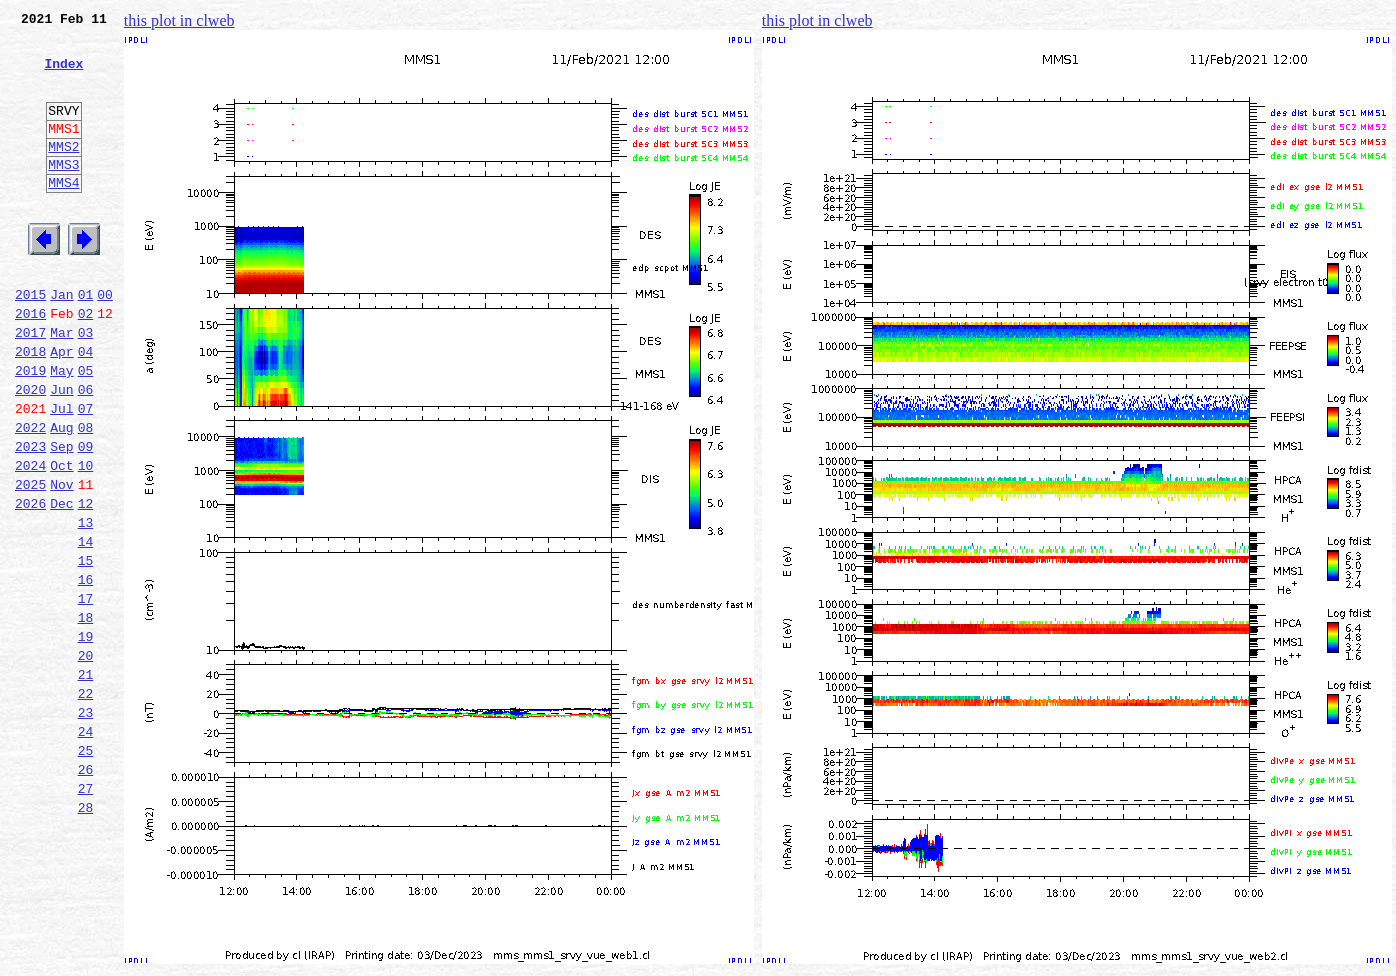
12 (86, 584)
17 (86, 694)
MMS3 (63, 194)
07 (86, 474)
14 (86, 628)
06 (86, 452)
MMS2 (63, 173)
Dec (61, 584)
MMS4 (63, 215)
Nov (61, 562)
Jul (61, 474)
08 (86, 496)
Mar (61, 386)
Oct (61, 540)
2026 (30, 584)
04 (86, 408)
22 (86, 804)
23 (86, 826)
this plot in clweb (179, 20)
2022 (30, 496)
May (61, 430)
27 (86, 914)
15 (86, 650)
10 (86, 540)
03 (86, 386)
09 (86, 518)
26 (86, 892)
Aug (61, 496)
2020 (30, 452)
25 (86, 870)
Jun (61, 452)
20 (86, 760)
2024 (30, 540)
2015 (30, 342)
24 (86, 848)
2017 (30, 386)
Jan (61, 342)
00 (105, 342)
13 (86, 606)
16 (86, 672)
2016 (30, 364)
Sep (61, 518)
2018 (30, 408)
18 (86, 716)
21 (86, 782)
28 (86, 936)
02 (86, 364)
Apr (61, 408)
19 (86, 738)
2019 (30, 430)
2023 (30, 518)
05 (86, 430)
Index (63, 75)
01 (86, 342)
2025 (30, 562)
